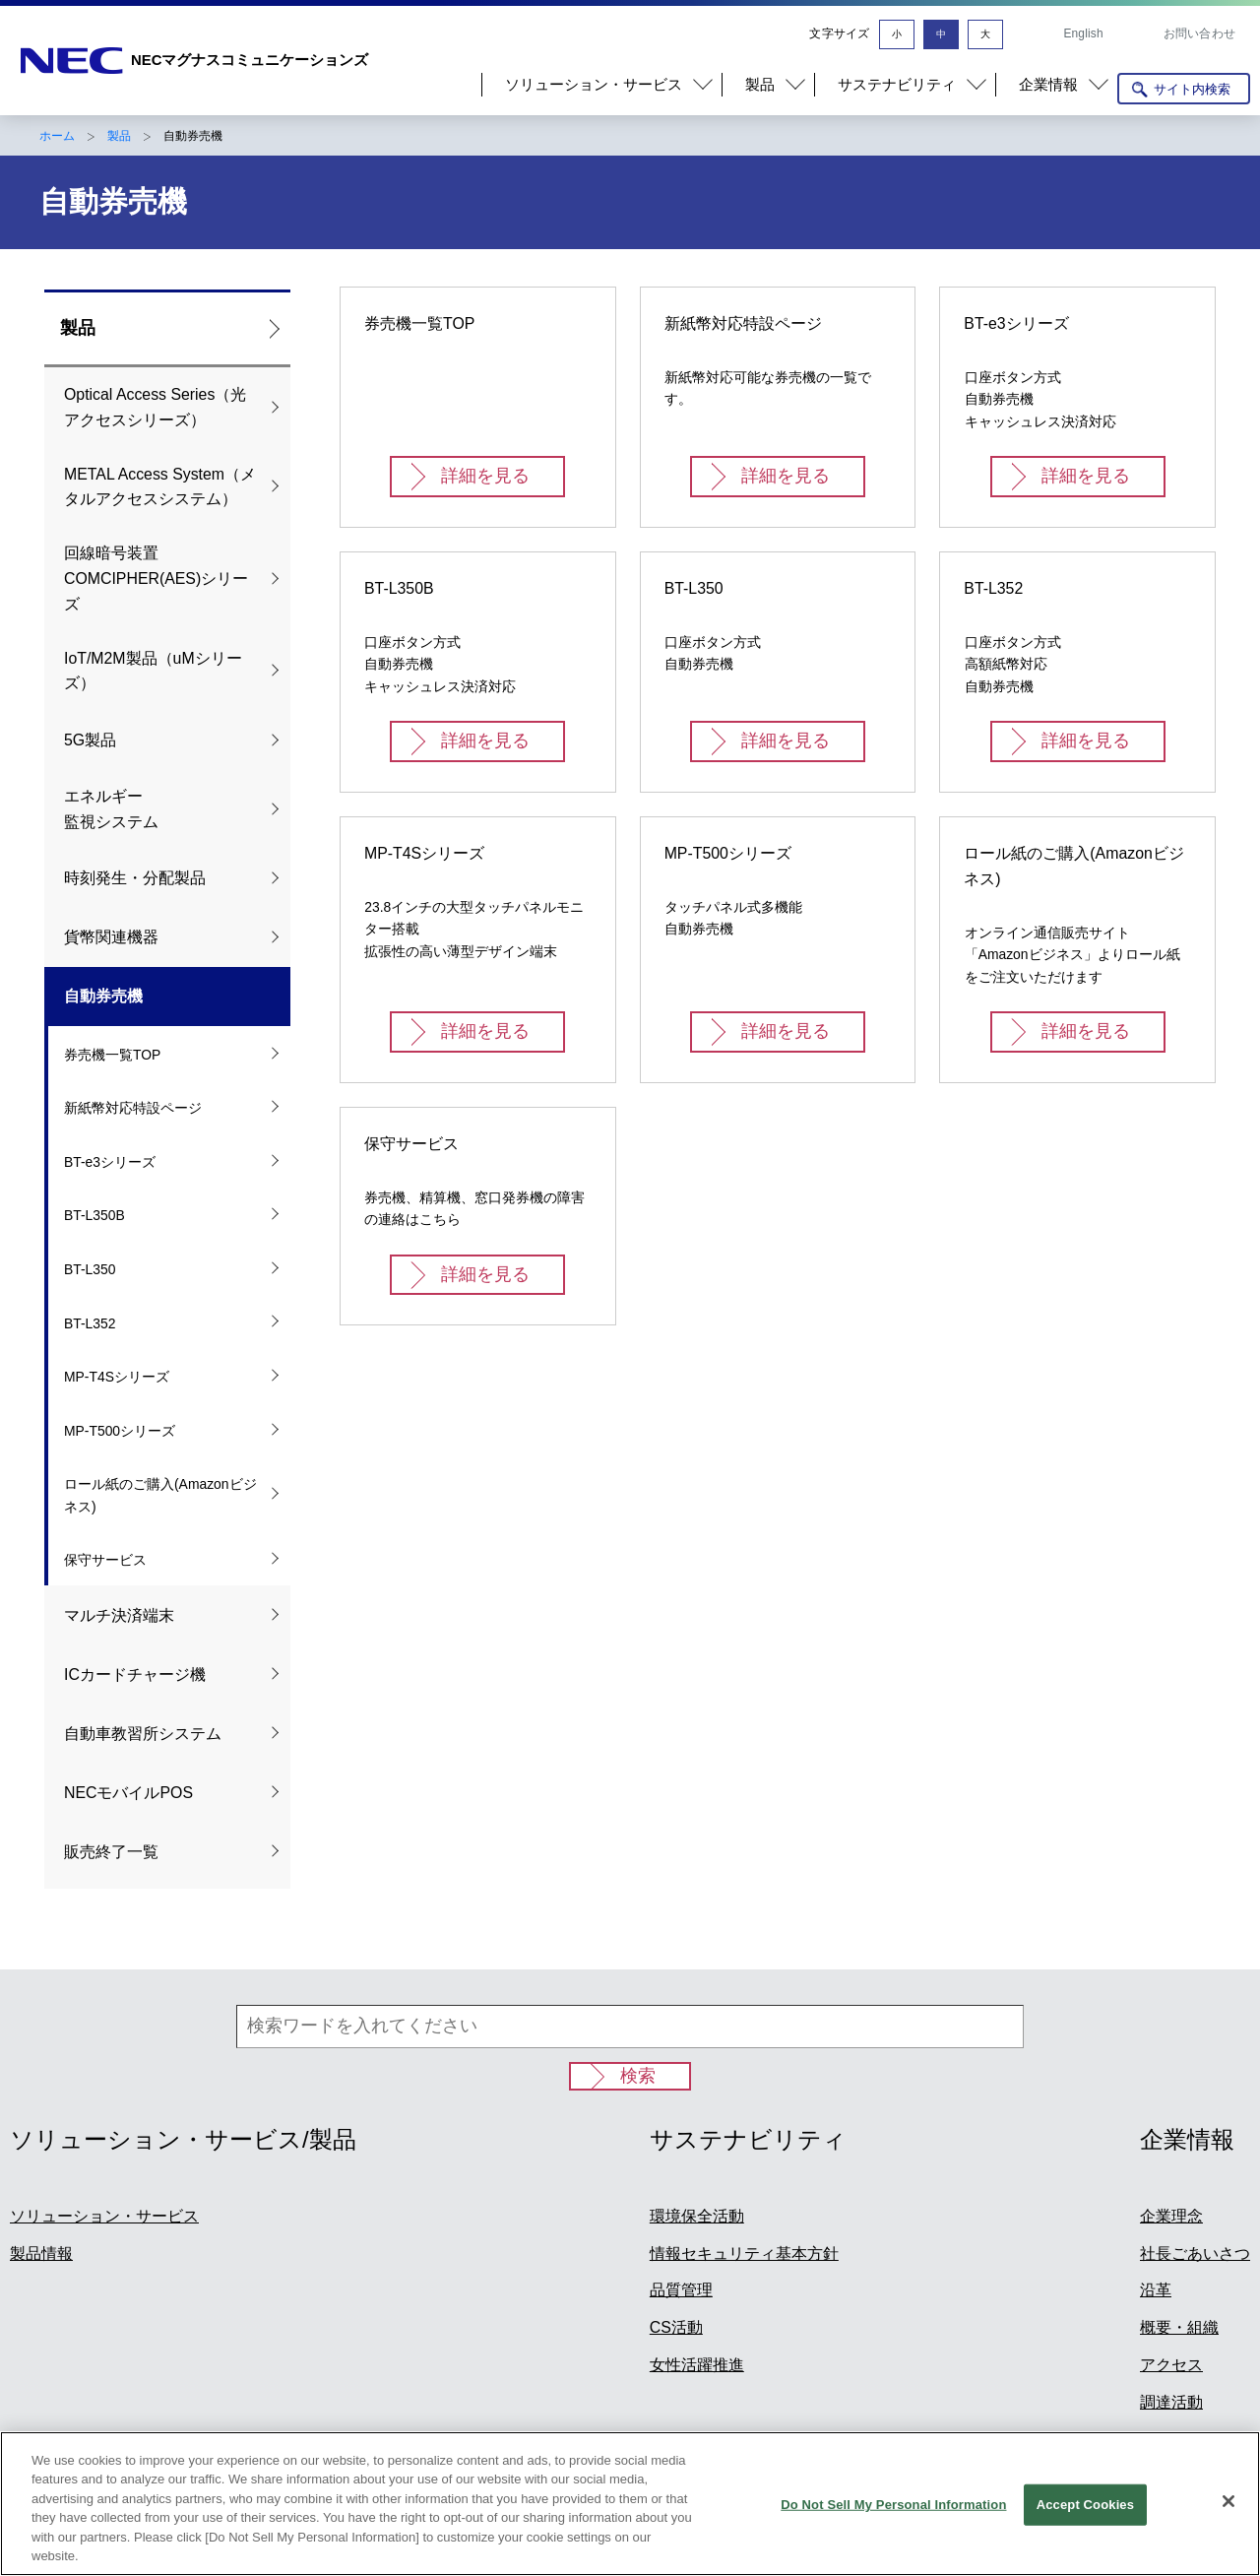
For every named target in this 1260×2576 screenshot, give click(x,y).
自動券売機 (103, 996)
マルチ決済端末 (119, 1615)
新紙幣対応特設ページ (133, 1108)
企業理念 (1171, 2216)
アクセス (1171, 2364)
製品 (119, 136)
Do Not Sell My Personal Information (893, 2539)
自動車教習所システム (142, 1733)
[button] (601, 84)
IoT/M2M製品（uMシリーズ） (153, 671)
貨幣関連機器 (111, 937)
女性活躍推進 (697, 2364)
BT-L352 (89, 1323)
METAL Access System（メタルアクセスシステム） (160, 487)
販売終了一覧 (111, 1851)
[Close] (1228, 2535)
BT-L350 (89, 1269)
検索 (638, 2076)
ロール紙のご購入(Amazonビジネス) (160, 1495)
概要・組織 (1179, 2327)
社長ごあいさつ (1195, 2253)
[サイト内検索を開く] (1183, 88)
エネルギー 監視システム (111, 809)
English (1082, 33)
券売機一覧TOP (112, 1055)
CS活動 (676, 2327)
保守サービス (105, 1560)
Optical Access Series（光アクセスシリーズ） (155, 407)
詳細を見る (485, 475)
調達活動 (1171, 2402)
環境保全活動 (697, 2216)
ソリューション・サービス (104, 2216)
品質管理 (681, 2290)
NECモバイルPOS (128, 1792)
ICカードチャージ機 (135, 1674)
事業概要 (1171, 2439)
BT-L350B (94, 1215)
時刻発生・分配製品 (135, 877)
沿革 (1155, 2290)
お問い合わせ (1199, 33)
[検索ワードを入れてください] (630, 2026)
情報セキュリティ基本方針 (744, 2253)
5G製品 (90, 740)
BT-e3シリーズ (110, 1162)
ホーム (57, 136)
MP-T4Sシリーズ (116, 1377)
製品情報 (41, 2253)
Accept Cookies (1085, 2539)
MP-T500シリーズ (119, 1431)
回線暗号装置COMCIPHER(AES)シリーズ (156, 578)
